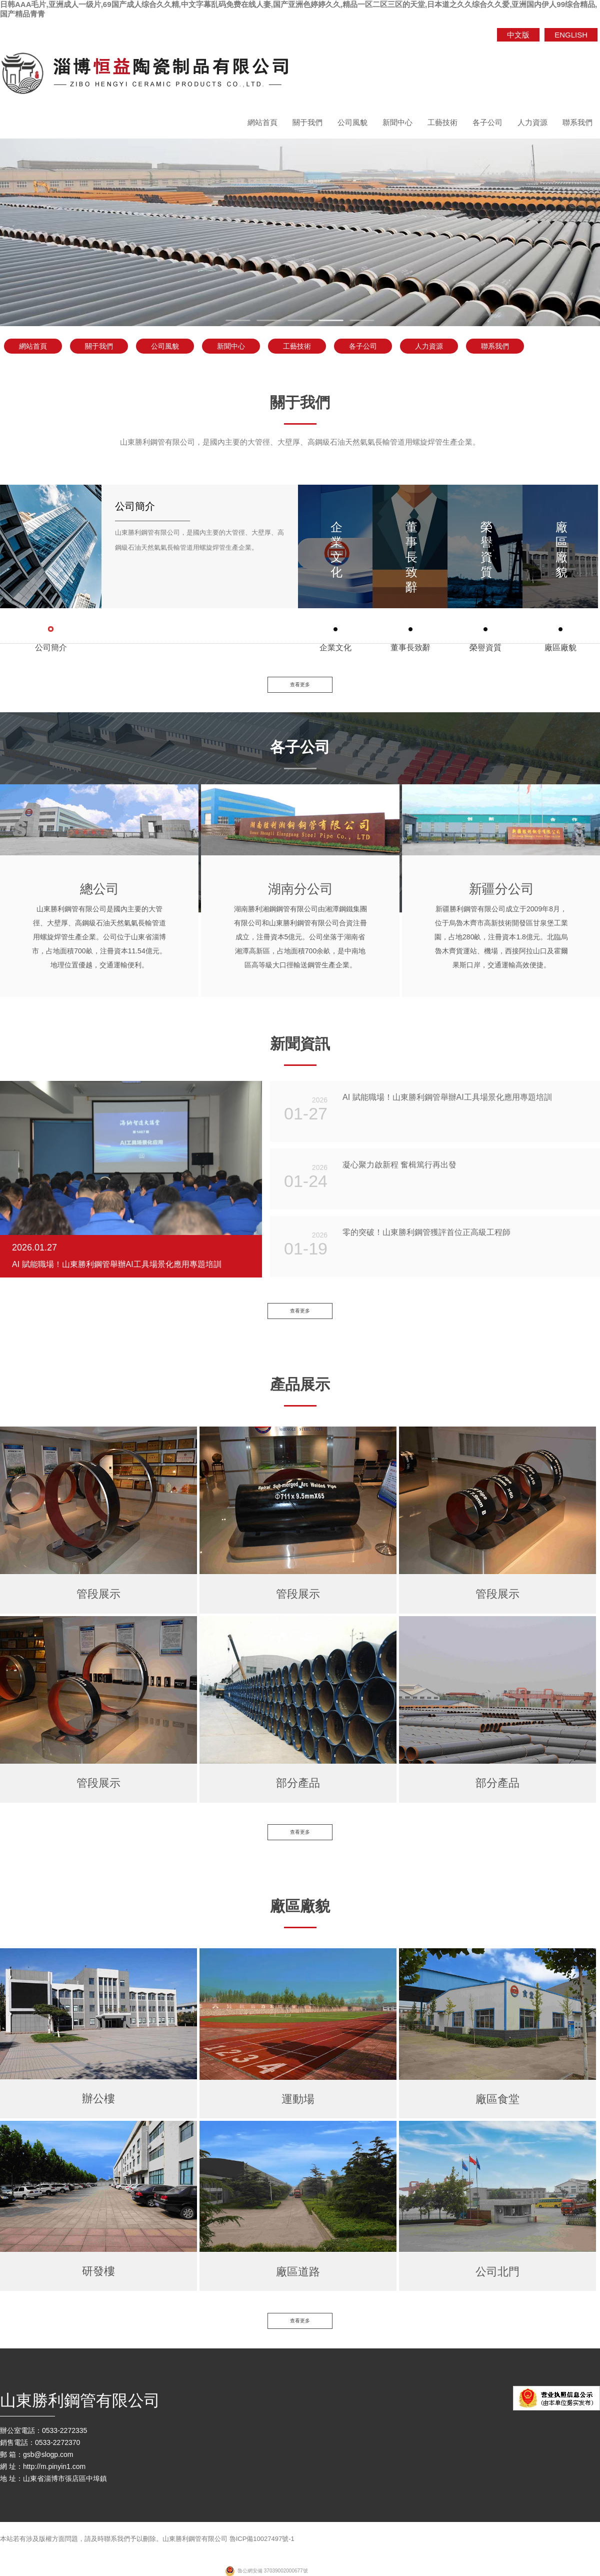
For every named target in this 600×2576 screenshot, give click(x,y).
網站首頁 (263, 122)
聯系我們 (577, 122)
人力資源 (533, 122)
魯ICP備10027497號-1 (262, 2546)
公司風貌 (353, 122)
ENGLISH (571, 35)
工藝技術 (443, 122)
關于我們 (307, 122)
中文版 (518, 35)
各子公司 (487, 122)
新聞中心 (397, 122)
